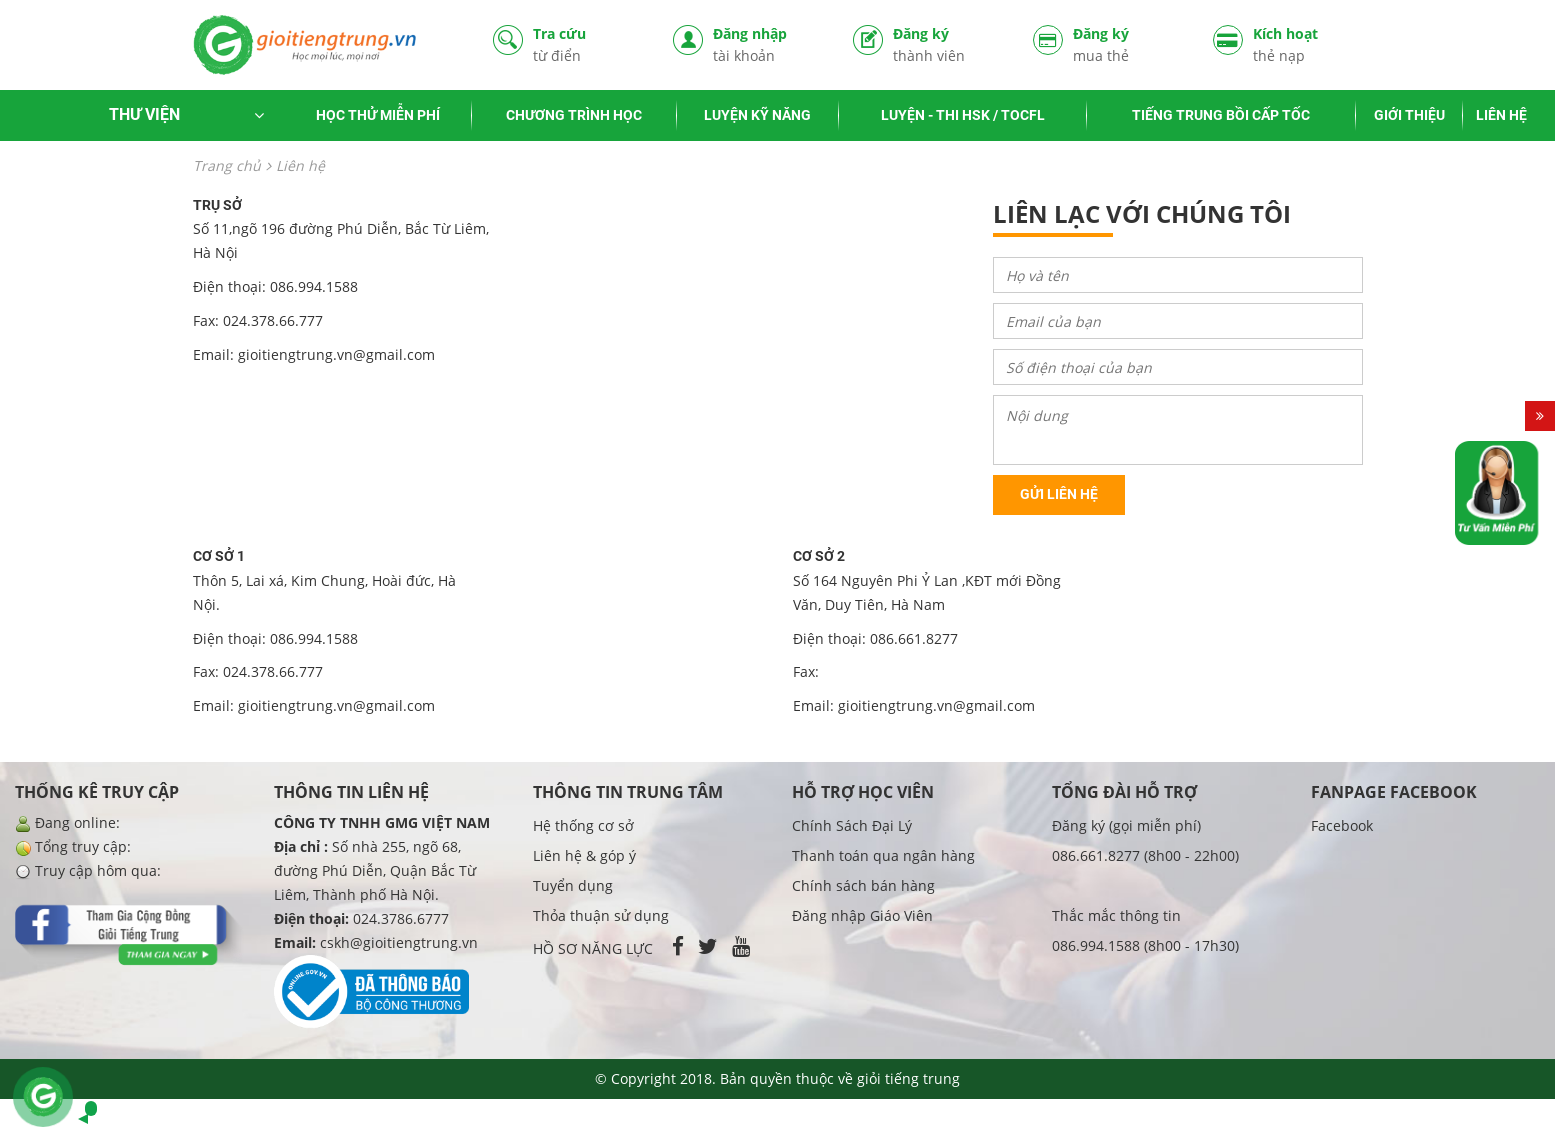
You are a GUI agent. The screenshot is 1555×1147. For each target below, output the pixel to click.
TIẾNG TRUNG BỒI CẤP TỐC (1221, 115)
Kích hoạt (1308, 44)
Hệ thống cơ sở (583, 825)
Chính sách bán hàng (863, 885)
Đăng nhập (768, 44)
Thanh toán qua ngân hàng (883, 855)
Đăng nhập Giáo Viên (862, 915)
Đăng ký (948, 44)
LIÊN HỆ (1501, 115)
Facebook (1342, 825)
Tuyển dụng (573, 885)
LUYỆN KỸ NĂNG (757, 115)
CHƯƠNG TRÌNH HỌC (574, 115)
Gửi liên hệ (1059, 494)
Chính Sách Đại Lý (852, 825)
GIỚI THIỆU (1409, 115)
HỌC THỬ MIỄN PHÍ (378, 115)
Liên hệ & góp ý (584, 855)
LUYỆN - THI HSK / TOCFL (963, 115)
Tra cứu (588, 44)
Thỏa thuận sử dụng (601, 915)
